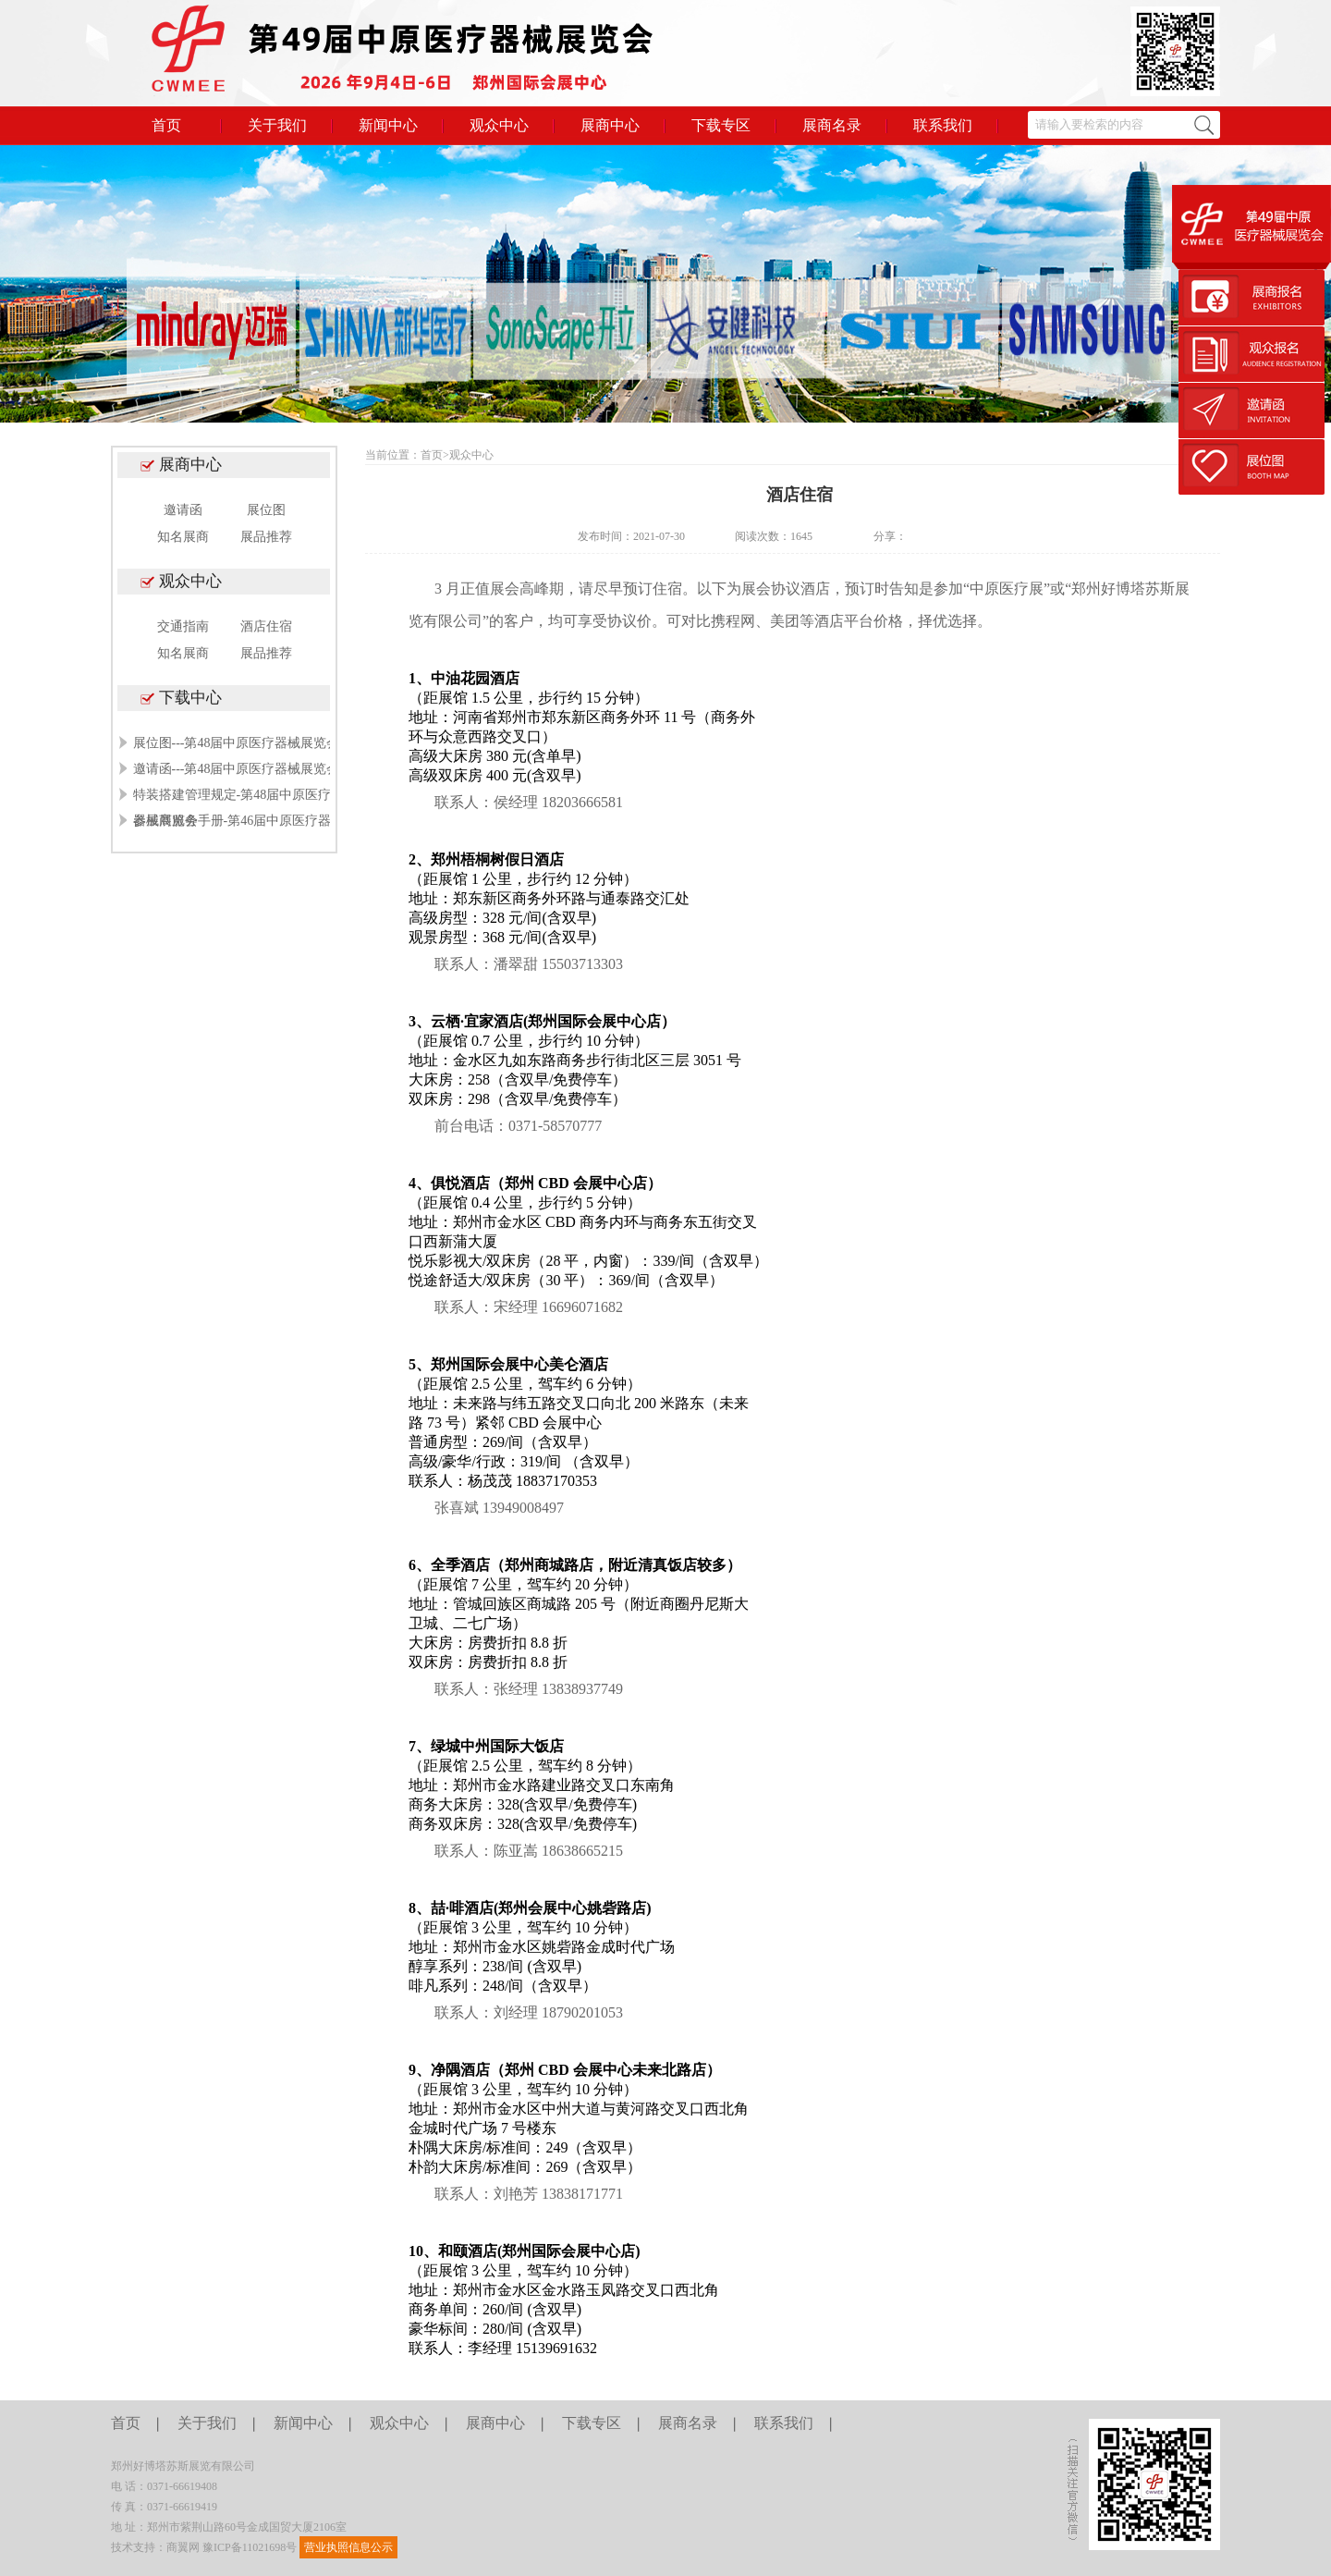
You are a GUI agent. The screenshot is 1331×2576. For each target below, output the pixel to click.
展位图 (266, 510)
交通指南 (183, 626)
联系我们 (942, 125)
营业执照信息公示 (348, 2547)
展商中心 (610, 125)
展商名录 (831, 125)
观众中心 (499, 125)
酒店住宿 (266, 626)
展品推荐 (266, 537)
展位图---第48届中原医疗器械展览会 (236, 743)
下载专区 (721, 125)
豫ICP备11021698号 (249, 2547)
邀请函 (183, 510)
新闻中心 (388, 125)
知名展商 (183, 537)
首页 (166, 125)
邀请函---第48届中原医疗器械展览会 (236, 769)
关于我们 (277, 125)
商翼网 (183, 2547)
